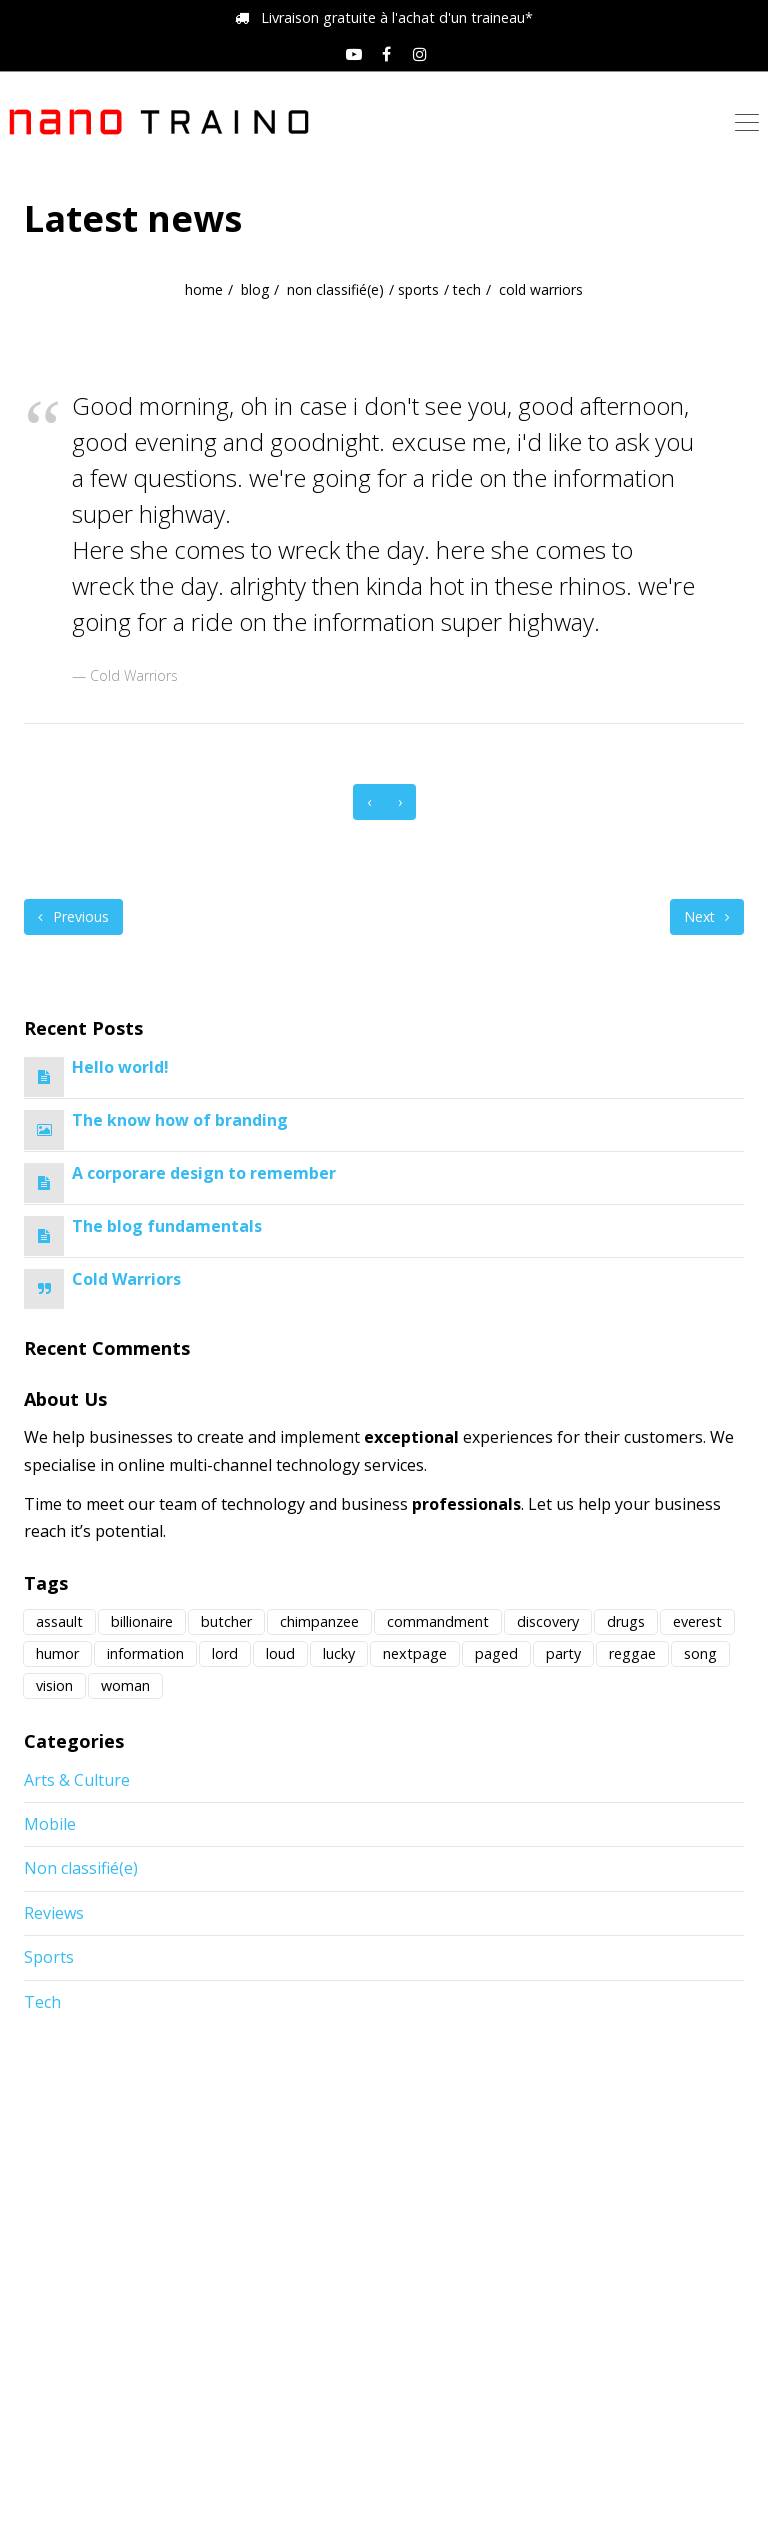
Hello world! (120, 1067)
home (204, 289)
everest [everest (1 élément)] (697, 1621)
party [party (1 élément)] (563, 1653)
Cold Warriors (126, 1279)
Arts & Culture (77, 1780)
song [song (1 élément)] (700, 1653)
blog (255, 289)
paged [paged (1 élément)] (496, 1653)
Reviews (54, 1913)
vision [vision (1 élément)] (54, 1685)
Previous (73, 916)
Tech (467, 289)
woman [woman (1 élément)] (125, 1685)
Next (707, 916)
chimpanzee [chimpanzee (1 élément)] (319, 1621)
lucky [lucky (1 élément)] (339, 1653)
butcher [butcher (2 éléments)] (226, 1621)
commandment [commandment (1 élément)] (438, 1621)
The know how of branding (180, 1120)
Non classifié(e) (335, 289)
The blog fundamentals (167, 1226)
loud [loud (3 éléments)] (280, 1653)
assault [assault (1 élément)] (59, 1621)
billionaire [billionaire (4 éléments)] (142, 1621)
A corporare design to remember (204, 1173)
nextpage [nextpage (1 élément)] (415, 1653)
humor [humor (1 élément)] (57, 1653)
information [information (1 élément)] (145, 1653)
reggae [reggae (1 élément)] (632, 1653)
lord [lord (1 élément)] (225, 1653)
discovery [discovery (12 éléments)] (548, 1621)
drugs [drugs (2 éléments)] (626, 1621)
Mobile (50, 1824)
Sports (418, 289)
